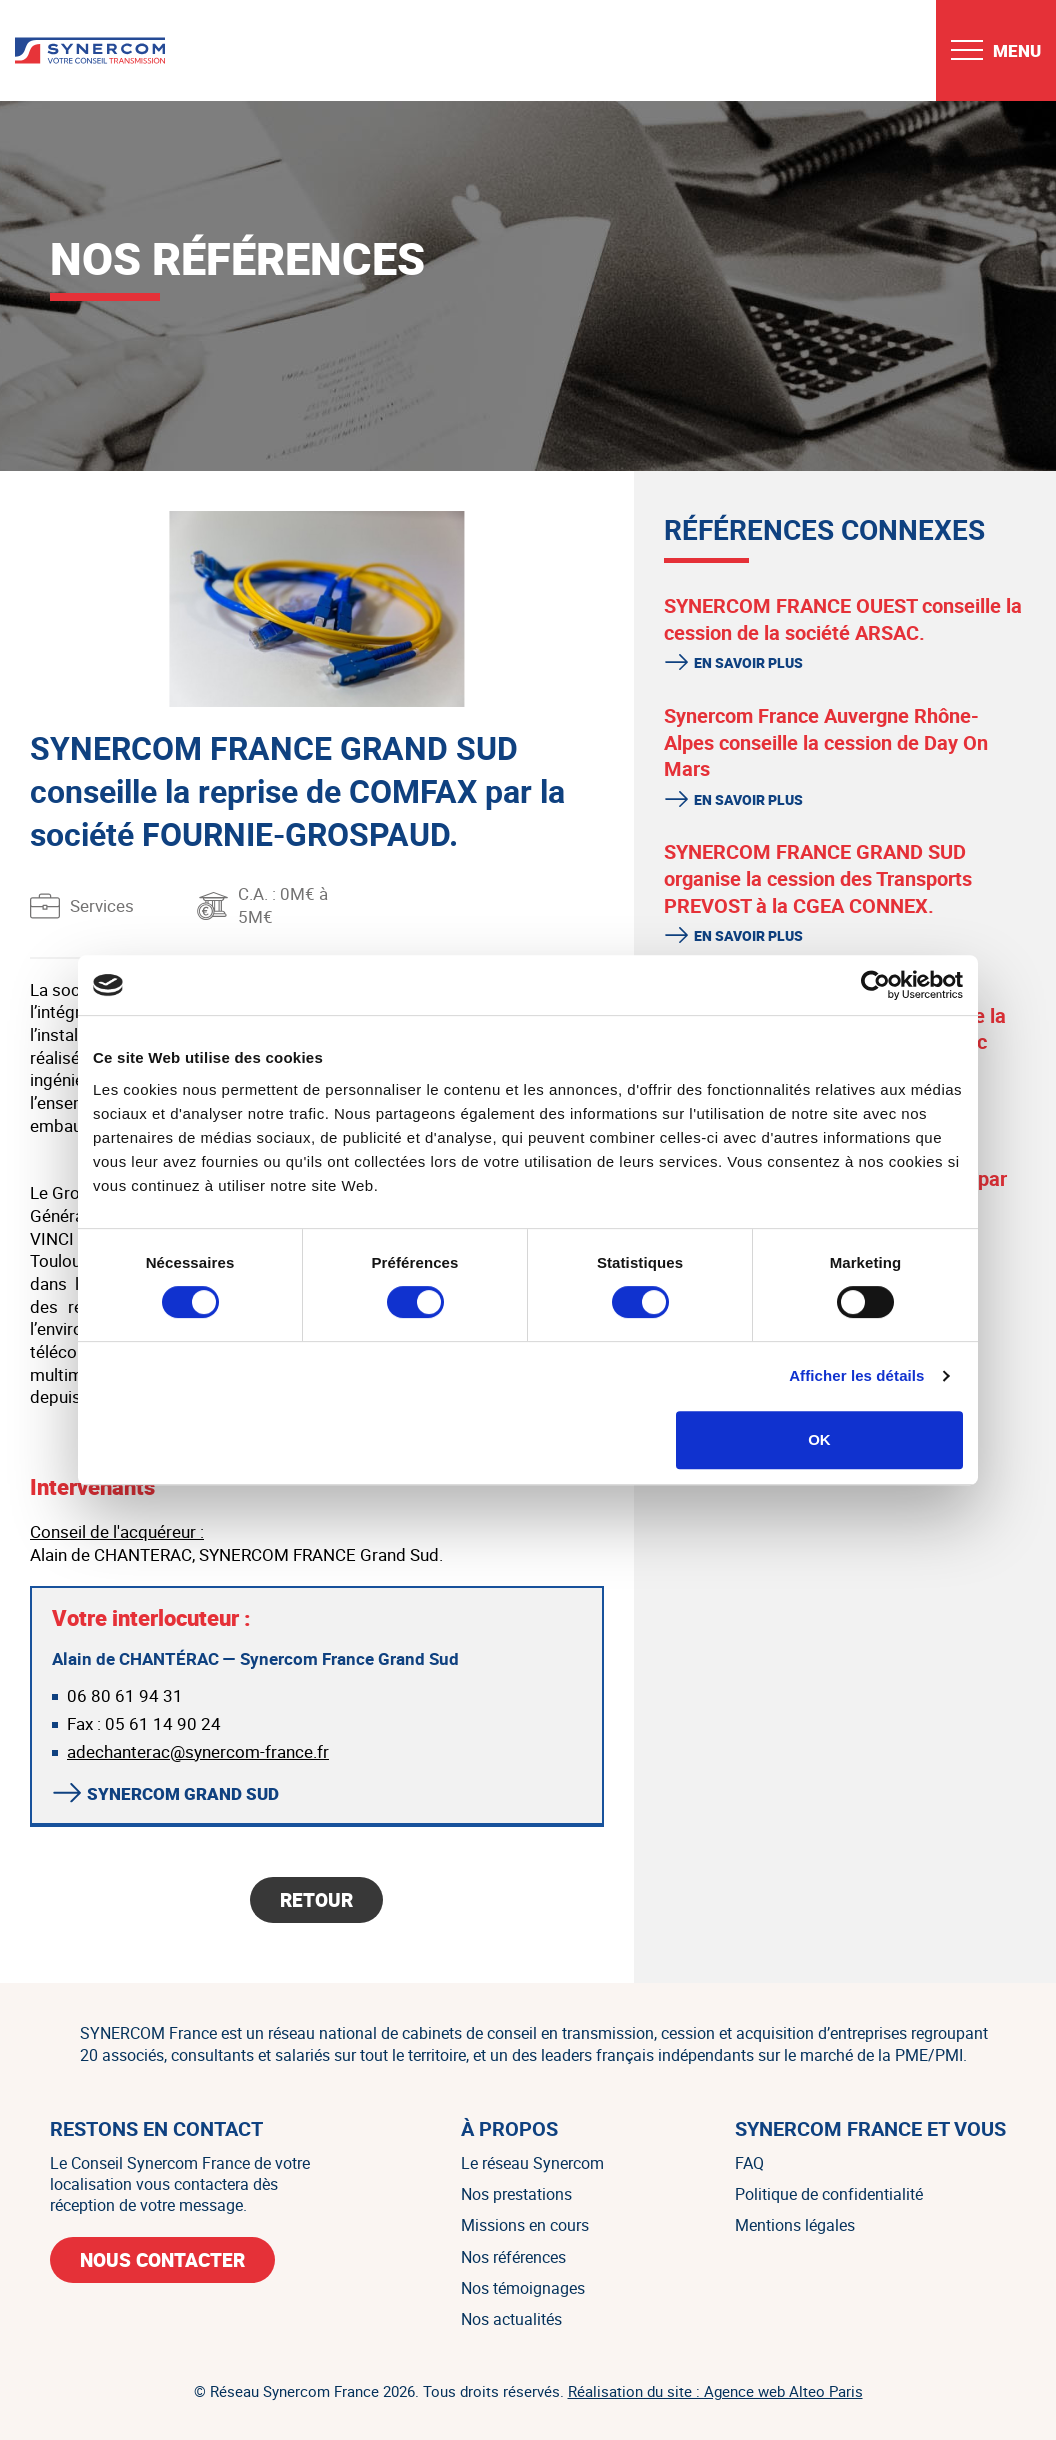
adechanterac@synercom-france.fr (198, 1751)
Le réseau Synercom (532, 2163)
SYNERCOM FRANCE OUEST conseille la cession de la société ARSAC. (843, 619)
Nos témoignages (523, 2288)
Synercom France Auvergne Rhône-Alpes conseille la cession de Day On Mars (826, 742)
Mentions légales (795, 2225)
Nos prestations (516, 2194)
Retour (316, 1900)
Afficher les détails (856, 1375)
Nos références (513, 2257)
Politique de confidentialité (829, 2194)
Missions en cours (525, 2225)
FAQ (749, 2163)
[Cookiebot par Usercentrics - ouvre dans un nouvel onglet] (875, 985)
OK (819, 1439)
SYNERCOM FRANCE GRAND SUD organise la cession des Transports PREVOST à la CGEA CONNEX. (818, 878)
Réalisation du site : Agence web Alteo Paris (715, 2391)
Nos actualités (511, 2319)
